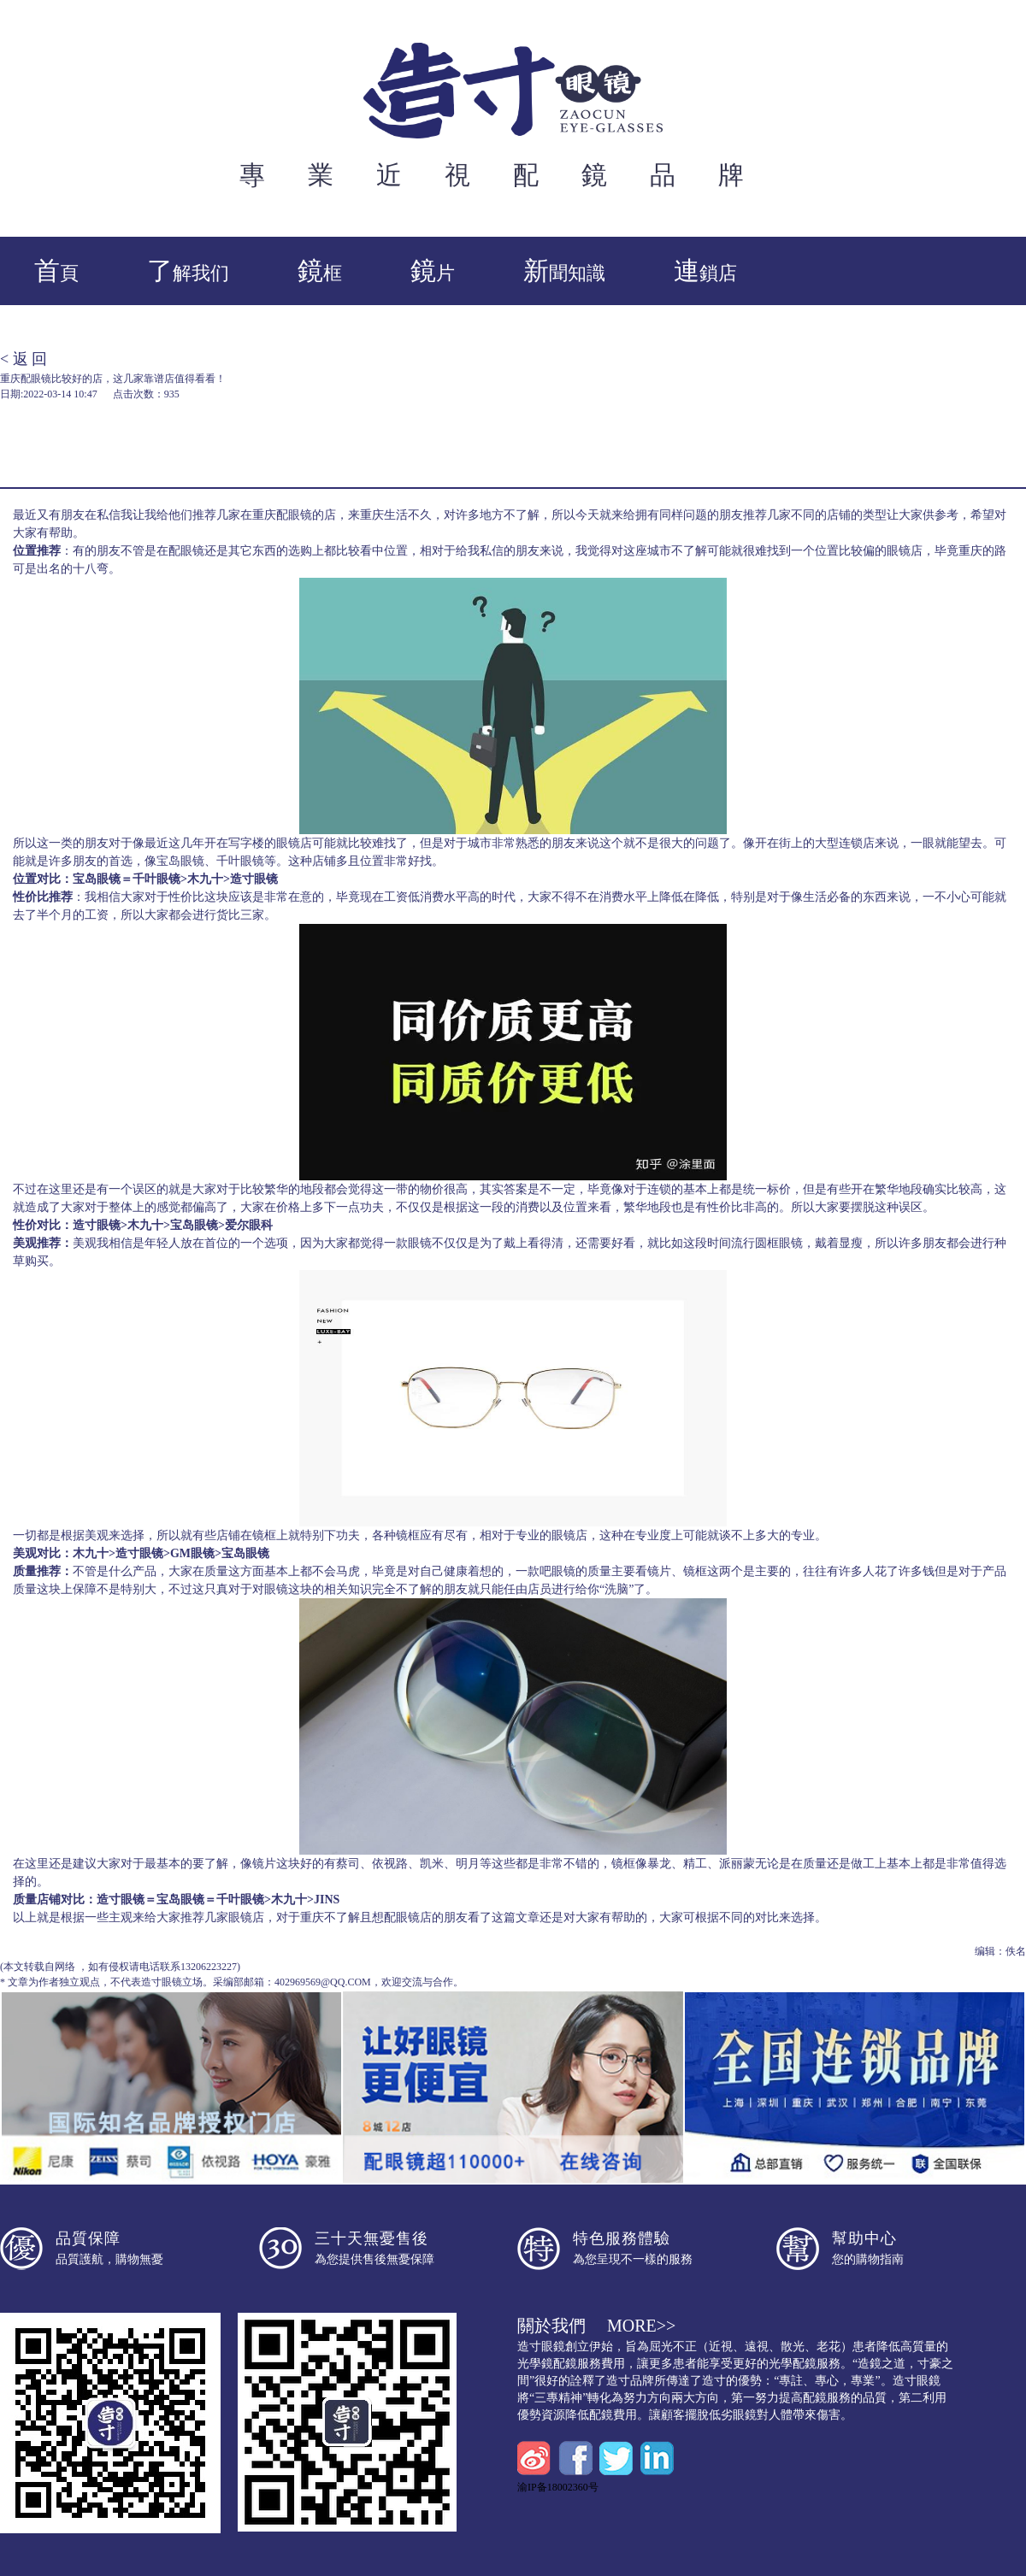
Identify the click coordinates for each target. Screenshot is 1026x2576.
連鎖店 (705, 270)
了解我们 (188, 270)
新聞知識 (564, 270)
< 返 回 (23, 359)
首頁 (56, 270)
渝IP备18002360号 (557, 2487)
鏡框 (320, 270)
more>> (641, 2325)
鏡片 (432, 270)
